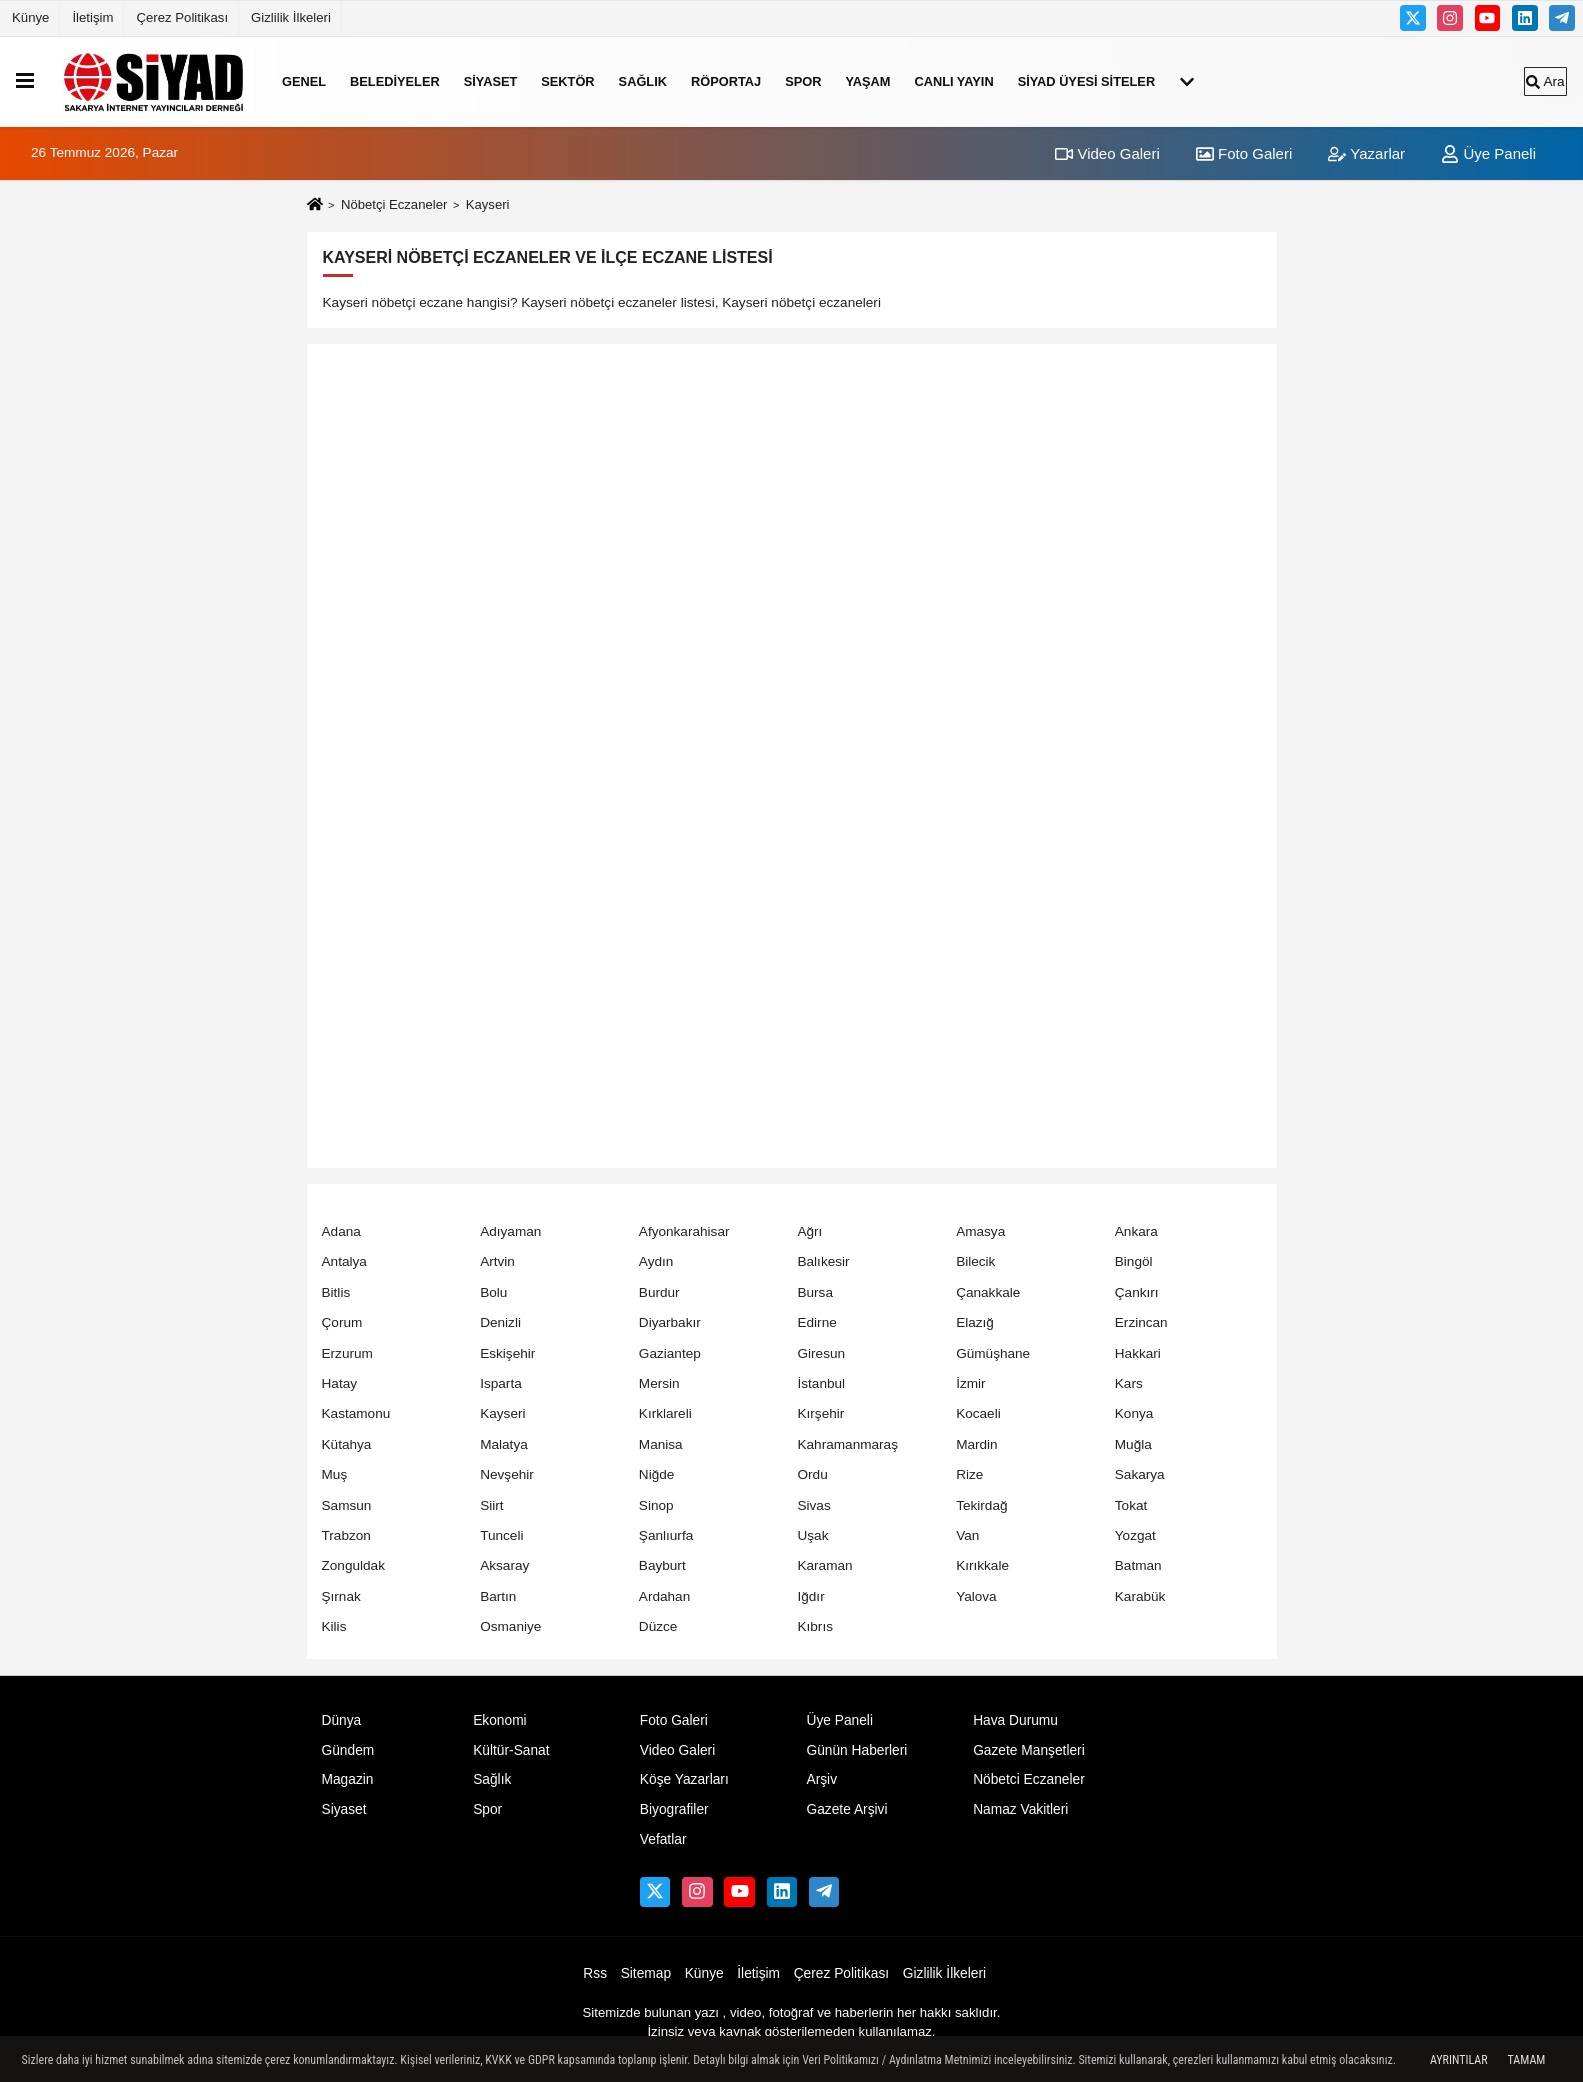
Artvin (497, 1261)
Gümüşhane (993, 1353)
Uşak (812, 1535)
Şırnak (341, 1596)
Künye (30, 17)
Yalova (976, 1596)
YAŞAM (867, 81)
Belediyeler (395, 81)
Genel (304, 81)
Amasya (980, 1231)
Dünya (342, 1720)
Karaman (824, 1565)
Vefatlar (663, 1839)
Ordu (812, 1474)
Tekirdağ (981, 1505)
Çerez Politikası (182, 17)
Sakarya (1140, 1474)
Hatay (340, 1383)
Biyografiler (674, 1809)
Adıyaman (510, 1231)
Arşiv (821, 1779)
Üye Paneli (1488, 153)
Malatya (504, 1444)
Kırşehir (820, 1413)
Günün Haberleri (856, 1750)
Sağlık (643, 81)
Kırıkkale (982, 1565)
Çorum (342, 1322)
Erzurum (347, 1353)
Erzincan (1141, 1322)
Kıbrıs (815, 1626)
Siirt (491, 1505)
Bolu (493, 1292)
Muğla (1133, 1444)
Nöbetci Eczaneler (1029, 1779)
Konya (1134, 1413)
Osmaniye (510, 1626)
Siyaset (491, 81)
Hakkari (1138, 1353)
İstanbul (821, 1383)
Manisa (661, 1444)
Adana (341, 1231)
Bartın (498, 1596)
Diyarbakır (670, 1322)
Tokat (1131, 1505)
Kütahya (347, 1444)
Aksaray (504, 1565)
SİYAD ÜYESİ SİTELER (1087, 81)
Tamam (1527, 2060)
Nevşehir (507, 1474)
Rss (595, 1973)
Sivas (813, 1505)
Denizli (500, 1322)
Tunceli (501, 1535)
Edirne (816, 1322)
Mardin (977, 1444)
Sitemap (646, 1973)
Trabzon (346, 1535)
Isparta (501, 1383)
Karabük (1140, 1596)
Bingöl (1134, 1261)
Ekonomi (500, 1720)
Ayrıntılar (1459, 2060)
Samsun (347, 1505)
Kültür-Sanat (511, 1750)
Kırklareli (665, 1413)
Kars (1129, 1383)
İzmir (970, 1383)
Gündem (348, 1750)
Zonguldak (353, 1565)
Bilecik (975, 1261)
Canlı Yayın (953, 81)
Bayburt (662, 1565)
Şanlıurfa (666, 1535)
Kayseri (502, 1413)
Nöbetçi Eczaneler (394, 204)
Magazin (348, 1779)
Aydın (656, 1261)
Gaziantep (670, 1353)
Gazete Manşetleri (1029, 1750)
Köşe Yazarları (684, 1779)
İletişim (92, 17)
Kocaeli (978, 1413)
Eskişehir (507, 1353)
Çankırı (1137, 1292)
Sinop (656, 1505)
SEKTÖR (567, 81)
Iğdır (810, 1596)
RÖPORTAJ (726, 81)
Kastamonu (356, 1413)
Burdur (659, 1292)
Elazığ (975, 1322)
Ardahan (664, 1596)
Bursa (815, 1292)
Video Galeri (1107, 153)
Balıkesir (823, 1261)
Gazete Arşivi (846, 1809)
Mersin (659, 1383)
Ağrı (809, 1231)
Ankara (1136, 1231)
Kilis (334, 1626)
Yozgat (1135, 1535)
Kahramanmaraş (847, 1444)
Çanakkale (988, 1292)
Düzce (658, 1626)
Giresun (821, 1353)
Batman (1138, 1565)
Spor (803, 81)
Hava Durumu (1015, 1720)
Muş (335, 1474)
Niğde (657, 1474)
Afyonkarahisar (684, 1231)
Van (967, 1535)
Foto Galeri (1244, 153)
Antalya (344, 1261)
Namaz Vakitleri (1020, 1809)
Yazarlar (1366, 153)
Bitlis (336, 1292)
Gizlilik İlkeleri (291, 17)
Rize (969, 1474)
